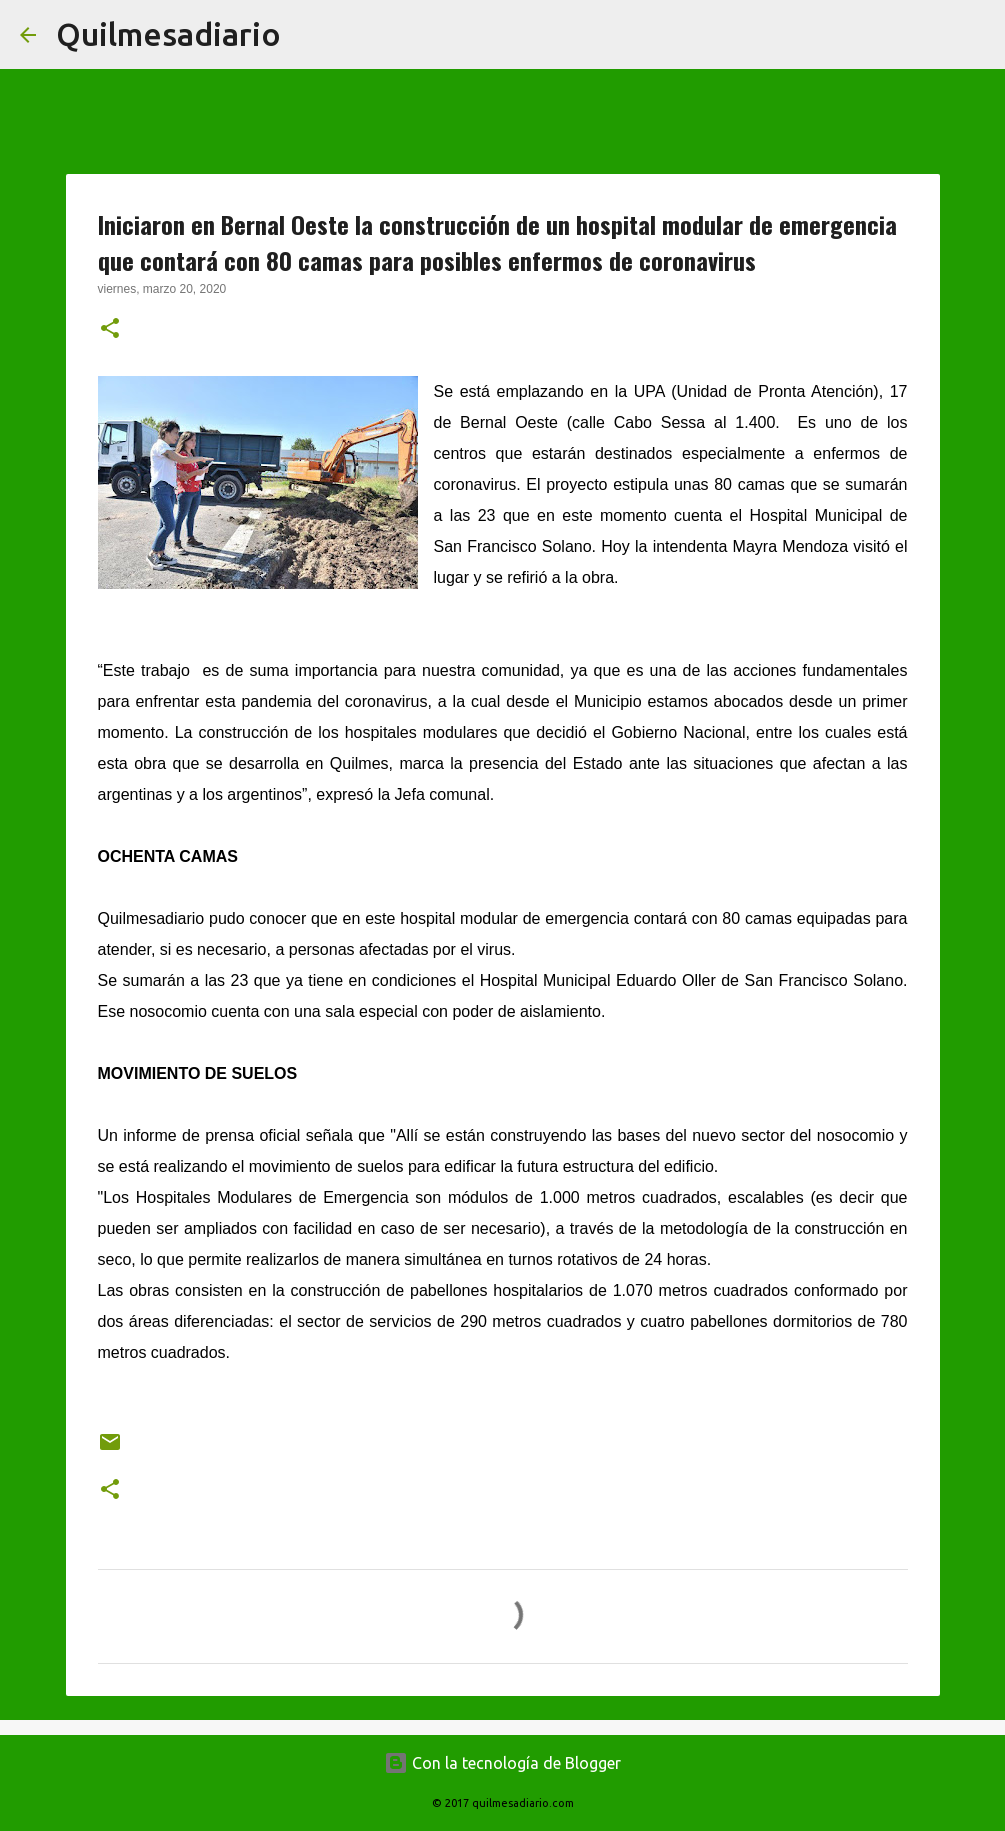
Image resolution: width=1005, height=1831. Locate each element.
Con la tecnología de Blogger (502, 1763)
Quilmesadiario (168, 34)
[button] (110, 330)
